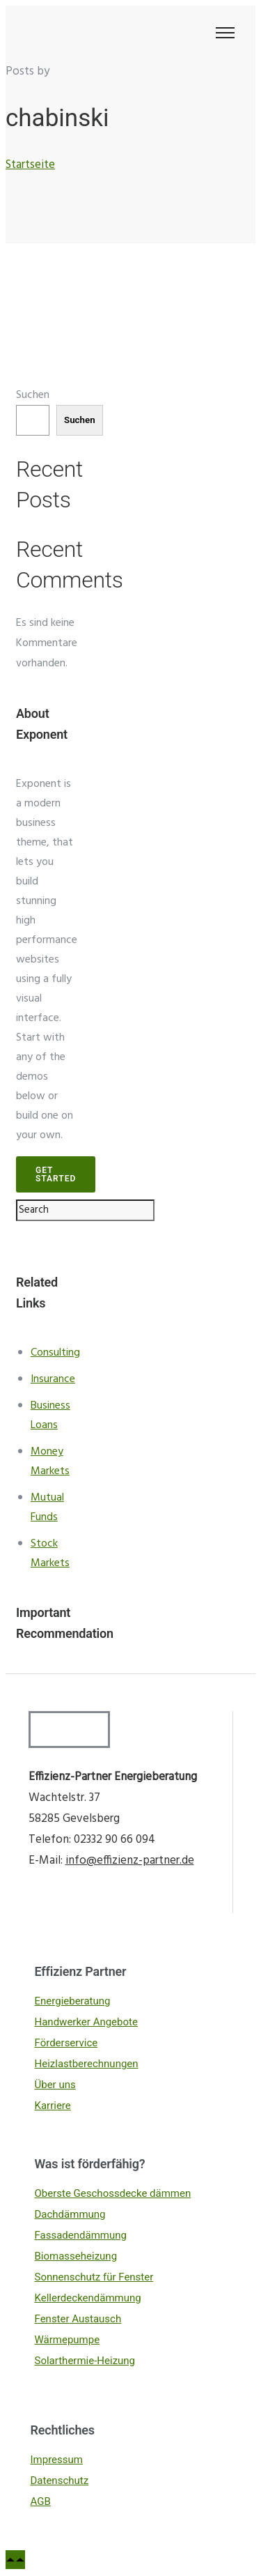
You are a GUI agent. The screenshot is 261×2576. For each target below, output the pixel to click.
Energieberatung (73, 2001)
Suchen (32, 395)
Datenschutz (60, 2480)
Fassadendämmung (81, 2235)
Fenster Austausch (78, 2319)
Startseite (30, 164)
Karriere (53, 2105)
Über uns (55, 2084)
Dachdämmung (70, 2214)
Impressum (57, 2459)
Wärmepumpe (67, 2339)
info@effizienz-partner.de (129, 1860)
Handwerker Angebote (86, 2022)
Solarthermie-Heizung (85, 2360)
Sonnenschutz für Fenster (94, 2277)
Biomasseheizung (76, 2256)
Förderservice (66, 2043)
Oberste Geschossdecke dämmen (113, 2193)
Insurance (53, 1379)
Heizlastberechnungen (87, 2063)
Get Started (55, 1174)
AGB (41, 2501)
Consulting (55, 1353)
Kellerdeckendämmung (88, 2298)
